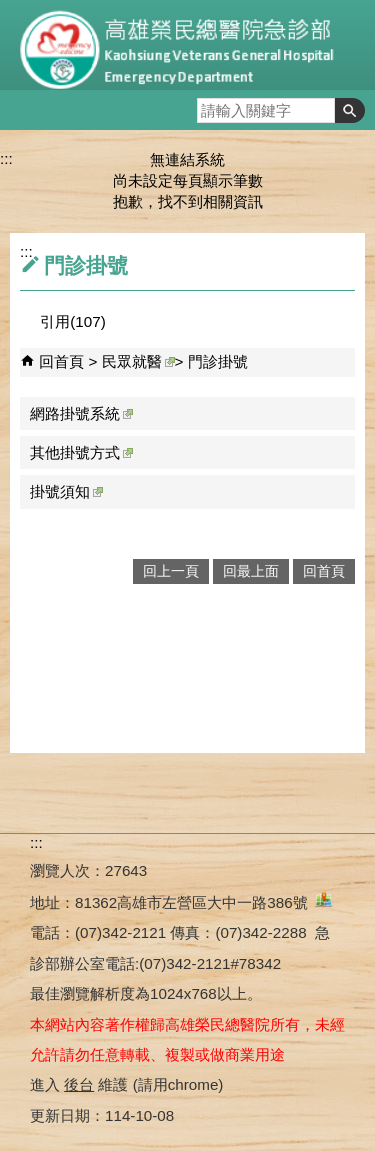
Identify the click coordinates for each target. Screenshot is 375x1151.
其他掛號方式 (81, 452)
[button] (350, 110)
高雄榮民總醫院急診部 (188, 45)
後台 (79, 1084)
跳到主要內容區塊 (10, 10)
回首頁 (61, 361)
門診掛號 (218, 361)
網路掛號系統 (81, 413)
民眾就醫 (138, 361)
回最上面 (251, 571)
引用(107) (72, 321)
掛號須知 (66, 491)
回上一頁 (171, 571)
